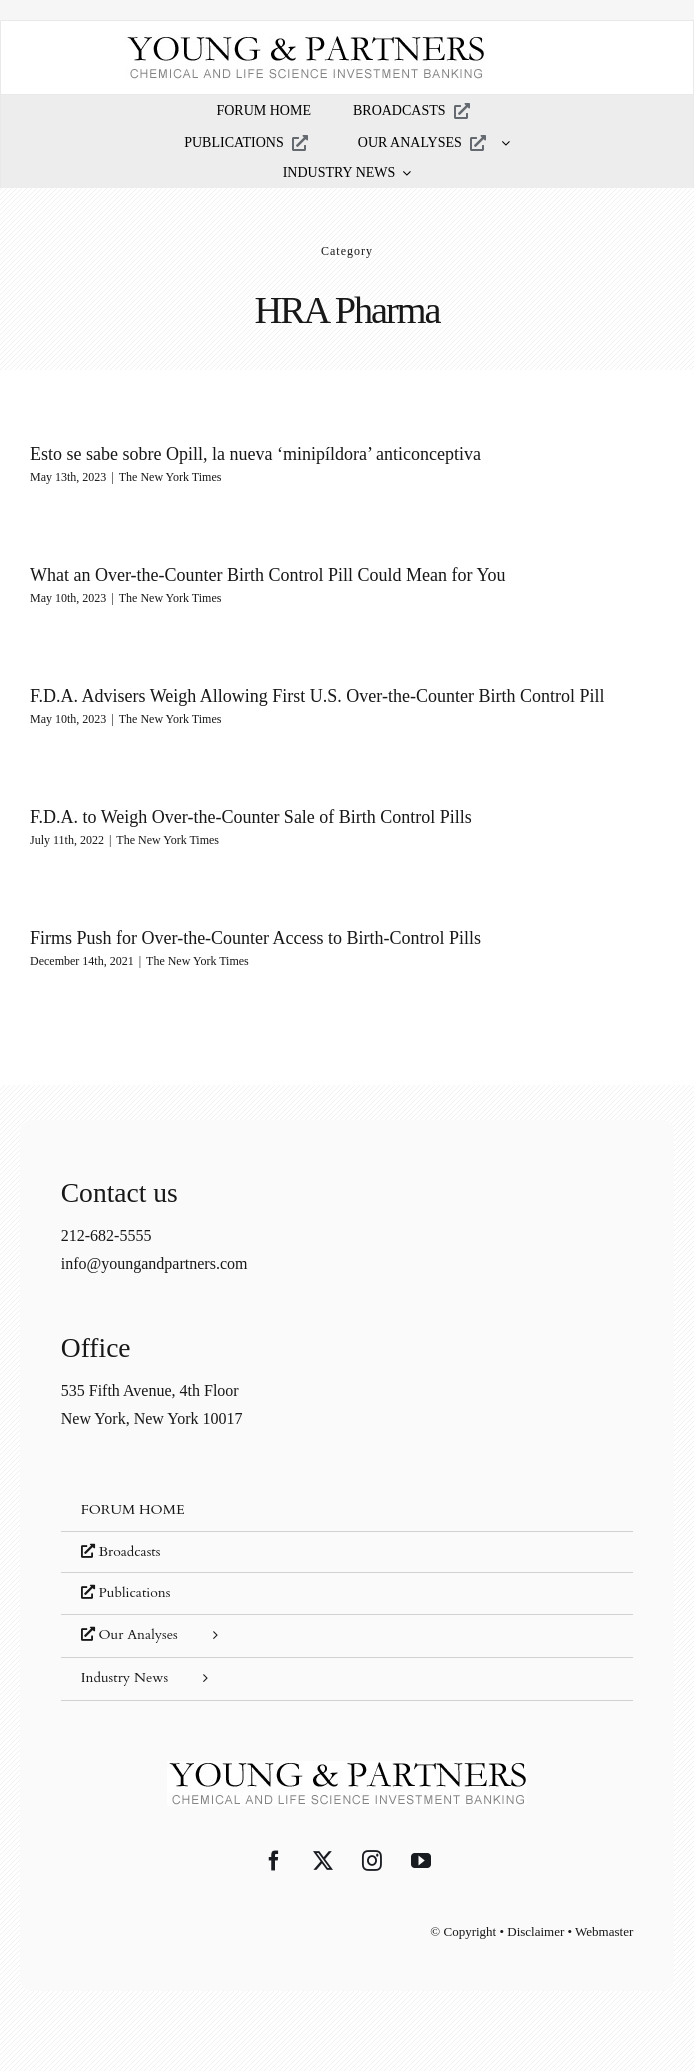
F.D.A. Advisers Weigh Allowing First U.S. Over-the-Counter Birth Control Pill (317, 696)
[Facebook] (274, 1861)
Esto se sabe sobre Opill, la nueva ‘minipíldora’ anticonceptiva (255, 454)
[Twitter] (323, 1861)
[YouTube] (421, 1861)
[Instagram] (372, 1861)
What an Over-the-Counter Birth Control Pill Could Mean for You (268, 575)
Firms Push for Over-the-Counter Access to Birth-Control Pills (255, 938)
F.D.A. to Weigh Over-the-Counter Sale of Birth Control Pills (251, 817)
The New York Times (170, 477)
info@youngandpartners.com (154, 1263)
